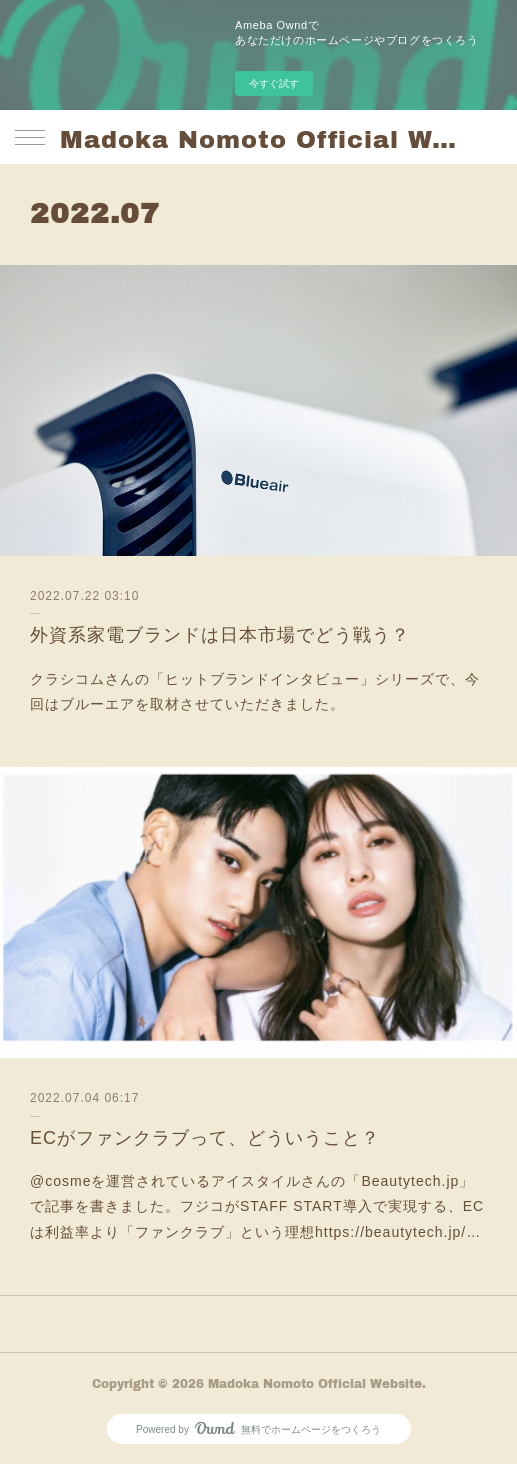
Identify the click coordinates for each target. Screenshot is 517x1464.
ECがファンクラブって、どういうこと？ (205, 1138)
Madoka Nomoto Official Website (258, 138)
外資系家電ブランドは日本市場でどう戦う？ (220, 635)
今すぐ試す (274, 83)
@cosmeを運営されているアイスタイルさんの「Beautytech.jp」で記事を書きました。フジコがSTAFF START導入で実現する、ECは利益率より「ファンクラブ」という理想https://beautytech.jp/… (257, 1206)
